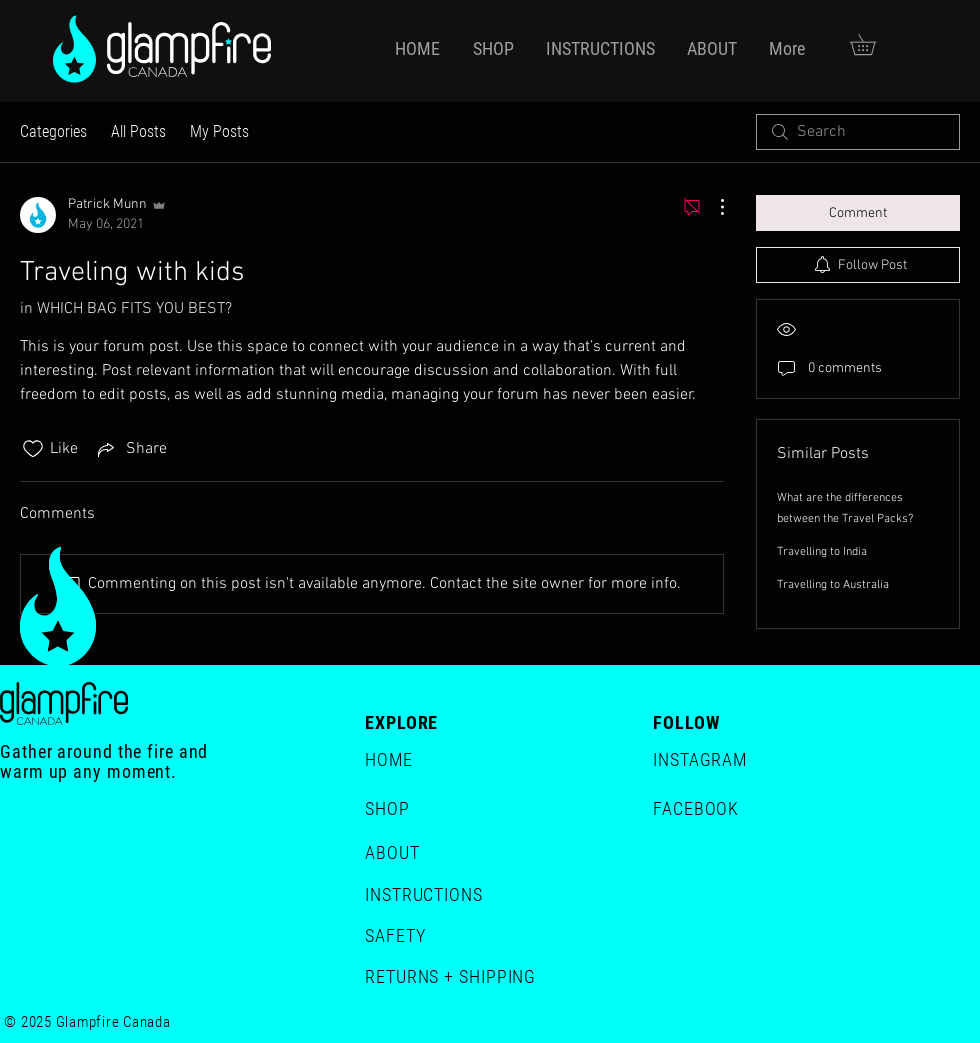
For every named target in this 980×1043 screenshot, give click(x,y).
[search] (858, 132)
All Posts (138, 131)
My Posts (219, 131)
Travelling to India (822, 552)
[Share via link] (130, 449)
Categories (53, 131)
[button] (873, 44)
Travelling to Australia (833, 585)
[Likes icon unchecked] (33, 449)
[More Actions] (712, 207)
